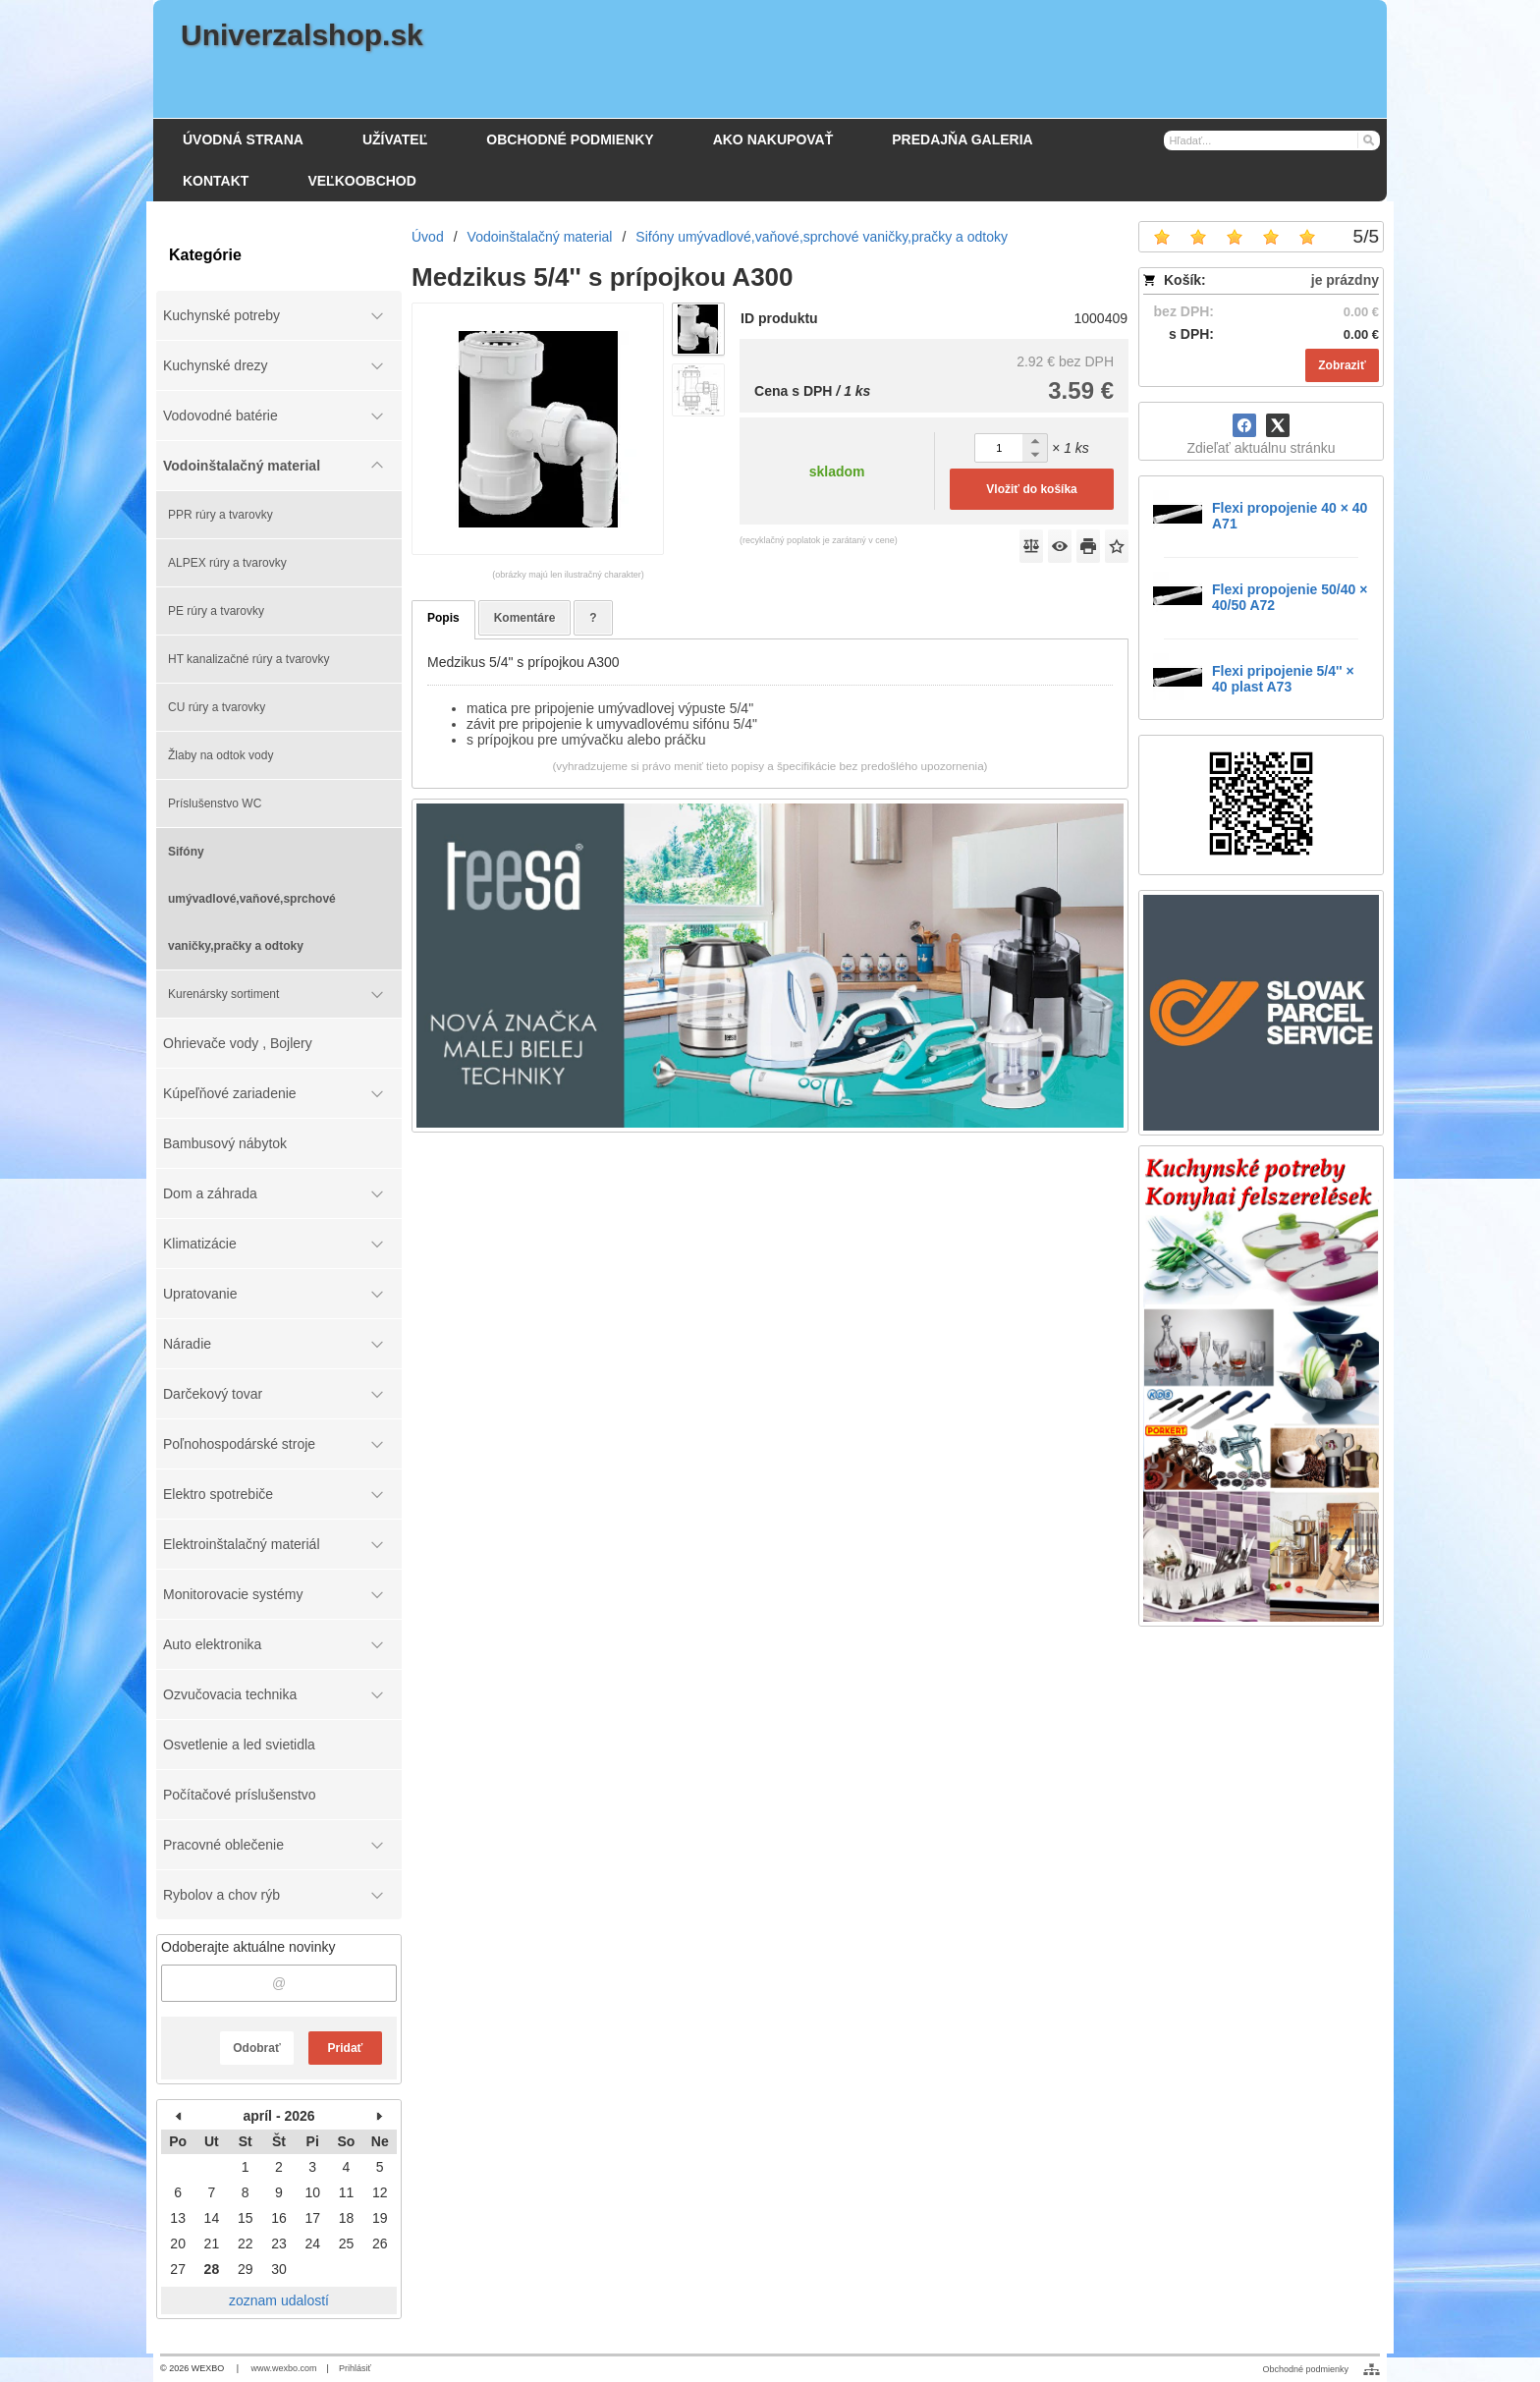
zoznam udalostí (279, 2300)
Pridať (345, 2048)
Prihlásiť (355, 2368)
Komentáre (525, 618)
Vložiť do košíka (1031, 489)
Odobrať (256, 2048)
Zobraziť (1341, 365)
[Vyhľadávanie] (1272, 140)
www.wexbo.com (284, 2368)
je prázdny (1345, 280)
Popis (443, 618)
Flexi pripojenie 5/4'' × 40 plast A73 (1283, 678)
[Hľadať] (1367, 139)
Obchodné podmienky (1305, 2369)
